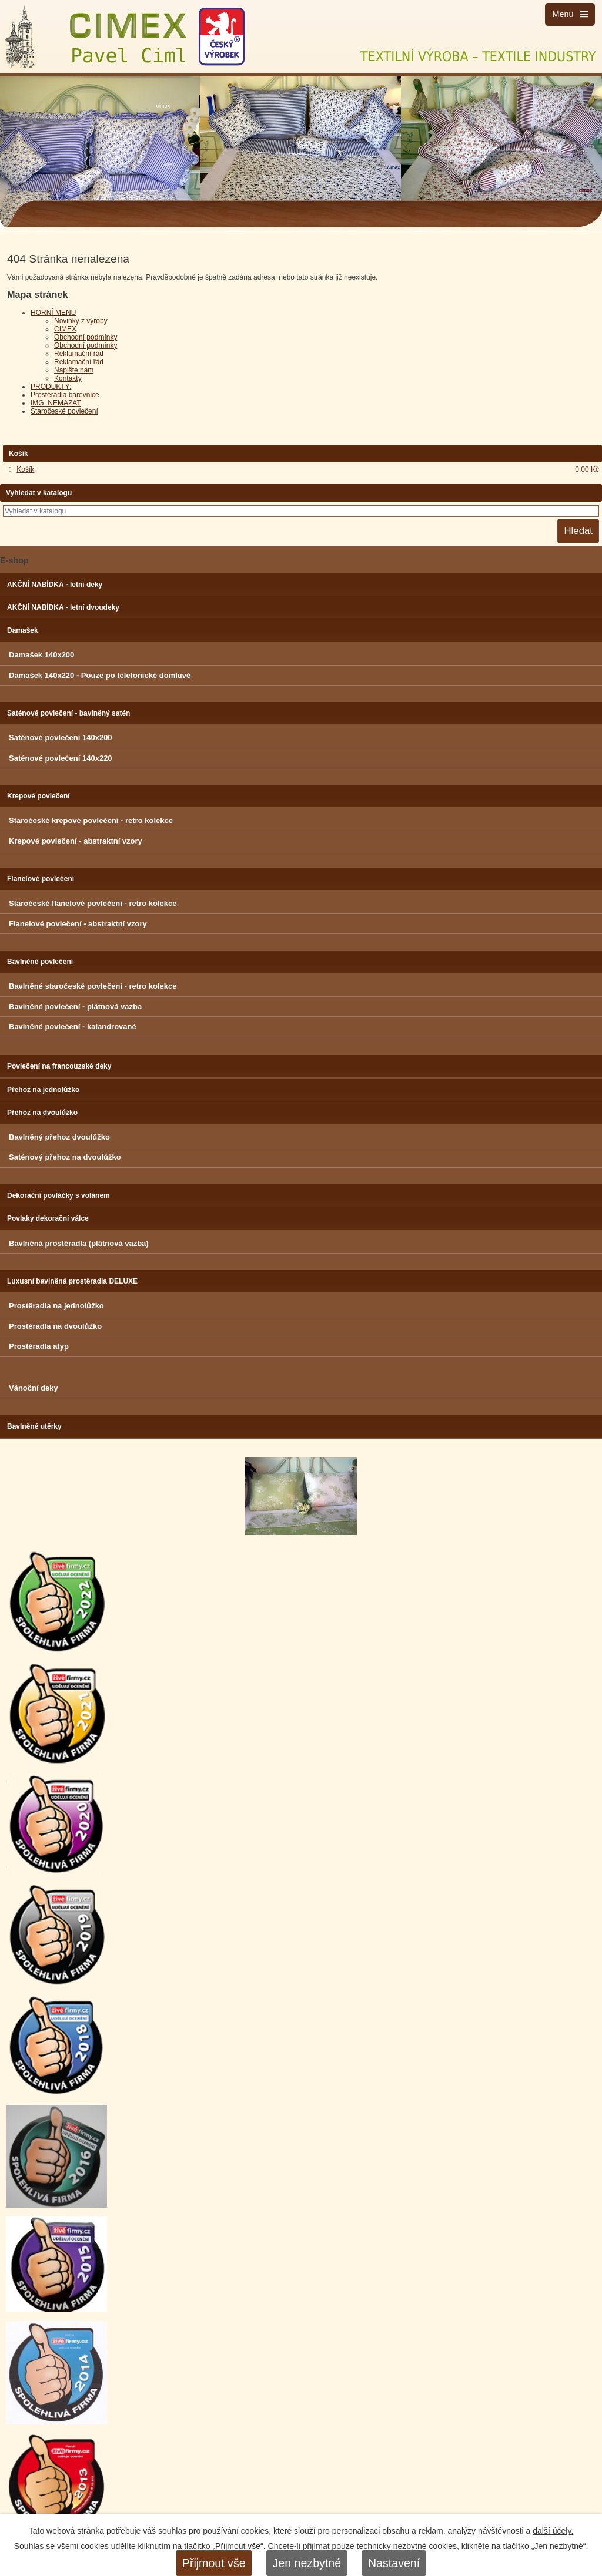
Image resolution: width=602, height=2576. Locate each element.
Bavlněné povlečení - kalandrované (72, 1026)
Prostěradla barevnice (65, 395)
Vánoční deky (33, 1387)
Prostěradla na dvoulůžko (55, 1326)
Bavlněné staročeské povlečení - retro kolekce (92, 986)
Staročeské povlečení (64, 411)
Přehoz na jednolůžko (43, 1090)
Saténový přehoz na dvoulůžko (65, 1157)
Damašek (22, 630)
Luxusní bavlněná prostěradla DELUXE (72, 1281)
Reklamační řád (78, 354)
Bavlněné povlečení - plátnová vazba (75, 1006)
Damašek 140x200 (41, 654)
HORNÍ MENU (53, 312)
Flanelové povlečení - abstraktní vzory (78, 923)
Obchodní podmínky (85, 337)
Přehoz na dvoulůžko (42, 1113)
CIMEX (65, 329)
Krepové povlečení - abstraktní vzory (75, 841)
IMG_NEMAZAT (56, 403)
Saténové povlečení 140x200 (60, 737)
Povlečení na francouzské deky (59, 1066)
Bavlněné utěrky (34, 1426)
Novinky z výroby (81, 321)
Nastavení (394, 2563)
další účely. (553, 2530)
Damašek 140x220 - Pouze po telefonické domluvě (99, 675)
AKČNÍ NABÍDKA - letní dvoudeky (63, 607)
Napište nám (73, 370)
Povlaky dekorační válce (48, 1218)
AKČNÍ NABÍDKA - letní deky (54, 584)
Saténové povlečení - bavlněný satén (68, 713)
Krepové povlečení (38, 796)
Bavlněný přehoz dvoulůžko (59, 1137)
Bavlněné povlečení (40, 962)
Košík (25, 469)
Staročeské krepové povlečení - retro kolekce (91, 820)
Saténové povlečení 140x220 (60, 758)
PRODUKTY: (51, 386)
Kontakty (68, 378)
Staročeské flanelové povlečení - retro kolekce (92, 903)
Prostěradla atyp (39, 1346)
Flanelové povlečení (40, 879)
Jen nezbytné (307, 2563)
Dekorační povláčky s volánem (58, 1195)
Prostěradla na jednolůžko (56, 1305)
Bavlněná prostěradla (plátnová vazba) (79, 1243)
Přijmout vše (214, 2563)
